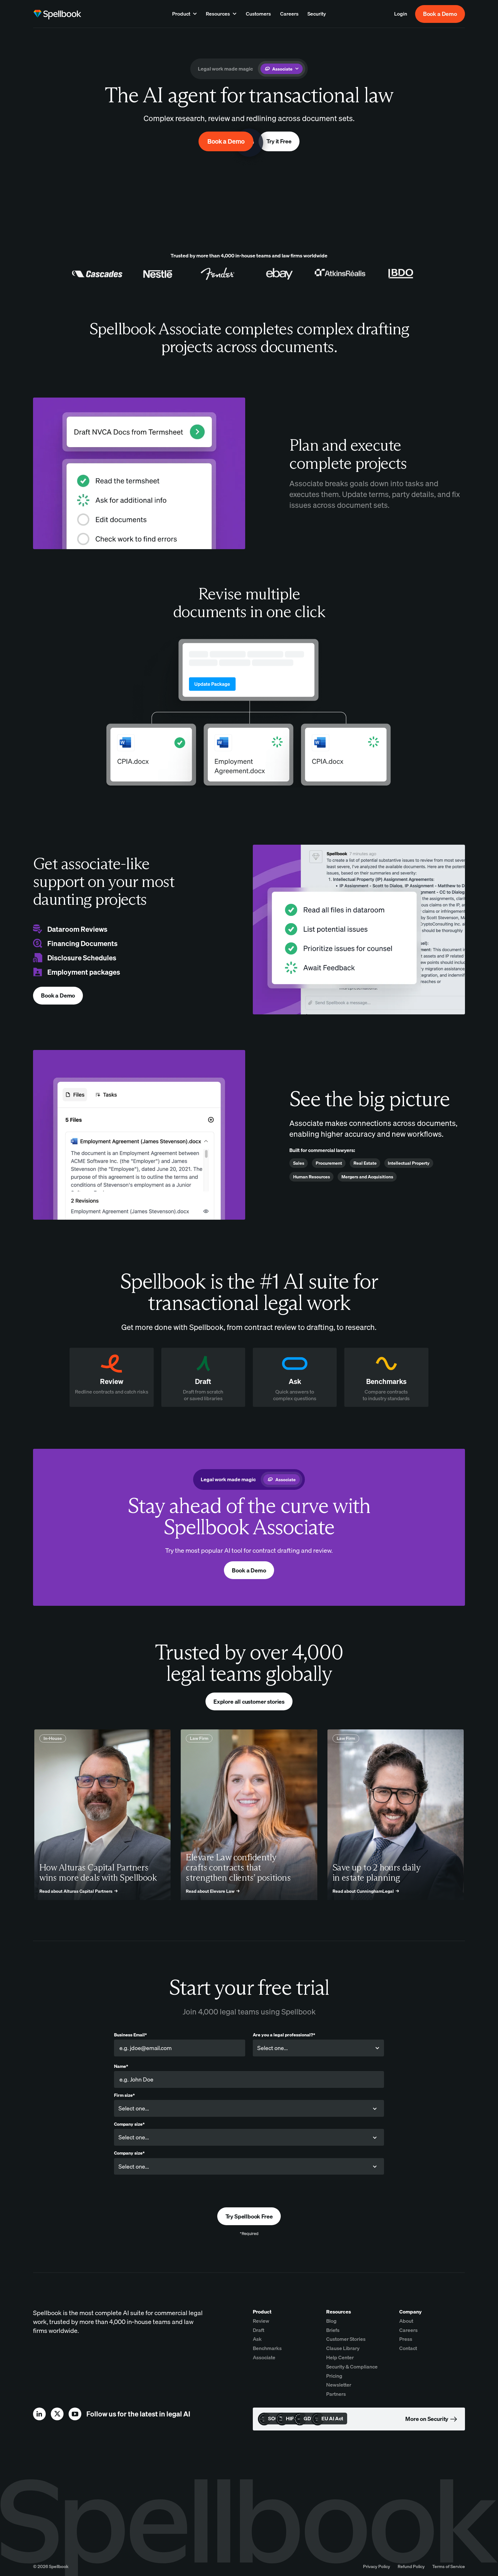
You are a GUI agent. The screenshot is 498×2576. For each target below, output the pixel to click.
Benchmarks (267, 2348)
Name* (121, 2066)
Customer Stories (346, 2339)
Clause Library (343, 2348)
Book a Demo (440, 13)
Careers (408, 2330)
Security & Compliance (352, 2366)
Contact (408, 2348)
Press (405, 2339)
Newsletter (338, 2385)
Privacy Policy (376, 2566)
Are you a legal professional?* (284, 2035)
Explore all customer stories (249, 1701)
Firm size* (124, 2095)
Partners (336, 2394)
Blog (331, 2321)
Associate (264, 2357)
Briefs (333, 2330)
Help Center (340, 2357)
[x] (57, 2414)
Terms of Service (448, 2566)
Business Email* (130, 2035)
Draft (258, 2330)
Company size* (129, 2124)
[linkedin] (39, 2414)
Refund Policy (411, 2566)
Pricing (334, 2376)
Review (261, 2321)
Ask (257, 2339)
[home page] (57, 14)
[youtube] (75, 2414)
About (406, 2321)
